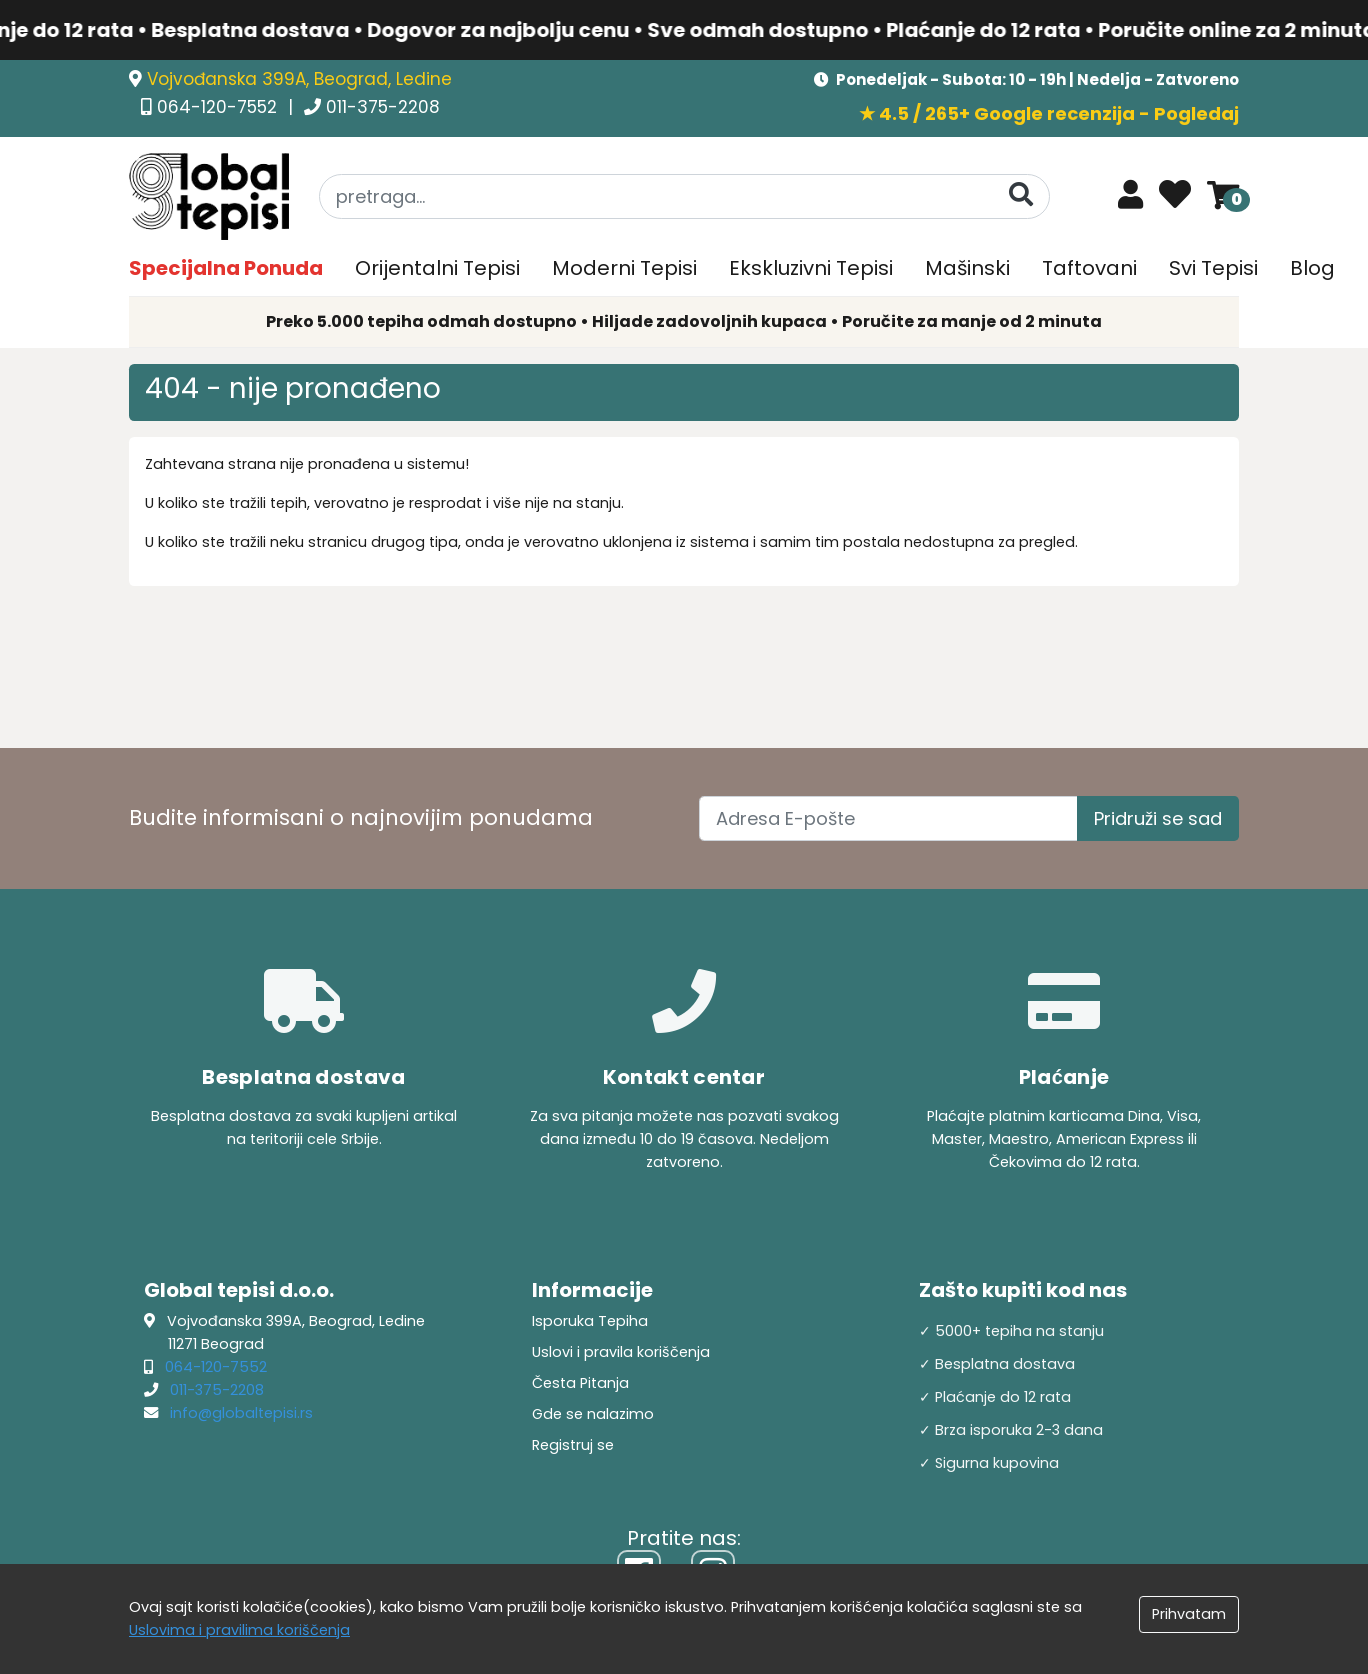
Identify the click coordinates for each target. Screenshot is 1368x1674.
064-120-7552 (219, 107)
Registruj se (573, 1445)
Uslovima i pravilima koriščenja (239, 1630)
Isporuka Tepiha (590, 1321)
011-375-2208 (383, 107)
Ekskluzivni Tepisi (811, 268)
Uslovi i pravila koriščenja (621, 1352)
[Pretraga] (1021, 195)
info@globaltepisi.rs (241, 1413)
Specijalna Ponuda (226, 268)
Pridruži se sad (1158, 818)
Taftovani (1089, 268)
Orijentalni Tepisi (437, 268)
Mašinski (967, 268)
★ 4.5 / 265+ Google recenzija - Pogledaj (1049, 113)
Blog (1312, 268)
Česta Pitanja (580, 1383)
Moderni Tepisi (624, 268)
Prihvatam (1189, 1614)
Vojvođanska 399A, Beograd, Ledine (299, 79)
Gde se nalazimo (593, 1414)
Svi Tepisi (1213, 268)
